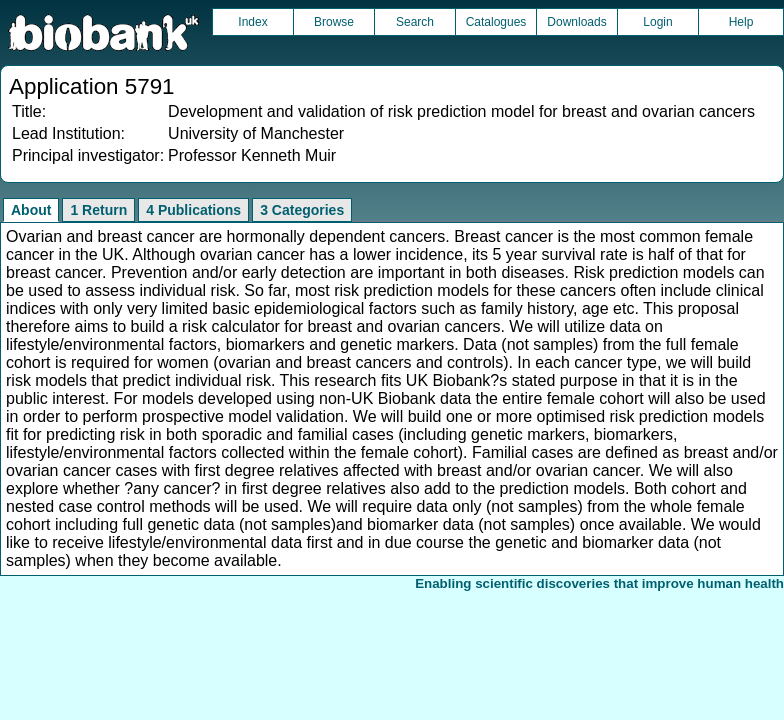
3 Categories (302, 210)
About (31, 210)
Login (657, 22)
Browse (334, 22)
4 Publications (193, 210)
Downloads (576, 22)
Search (415, 22)
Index (252, 22)
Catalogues (496, 22)
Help (741, 22)
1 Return (98, 210)
